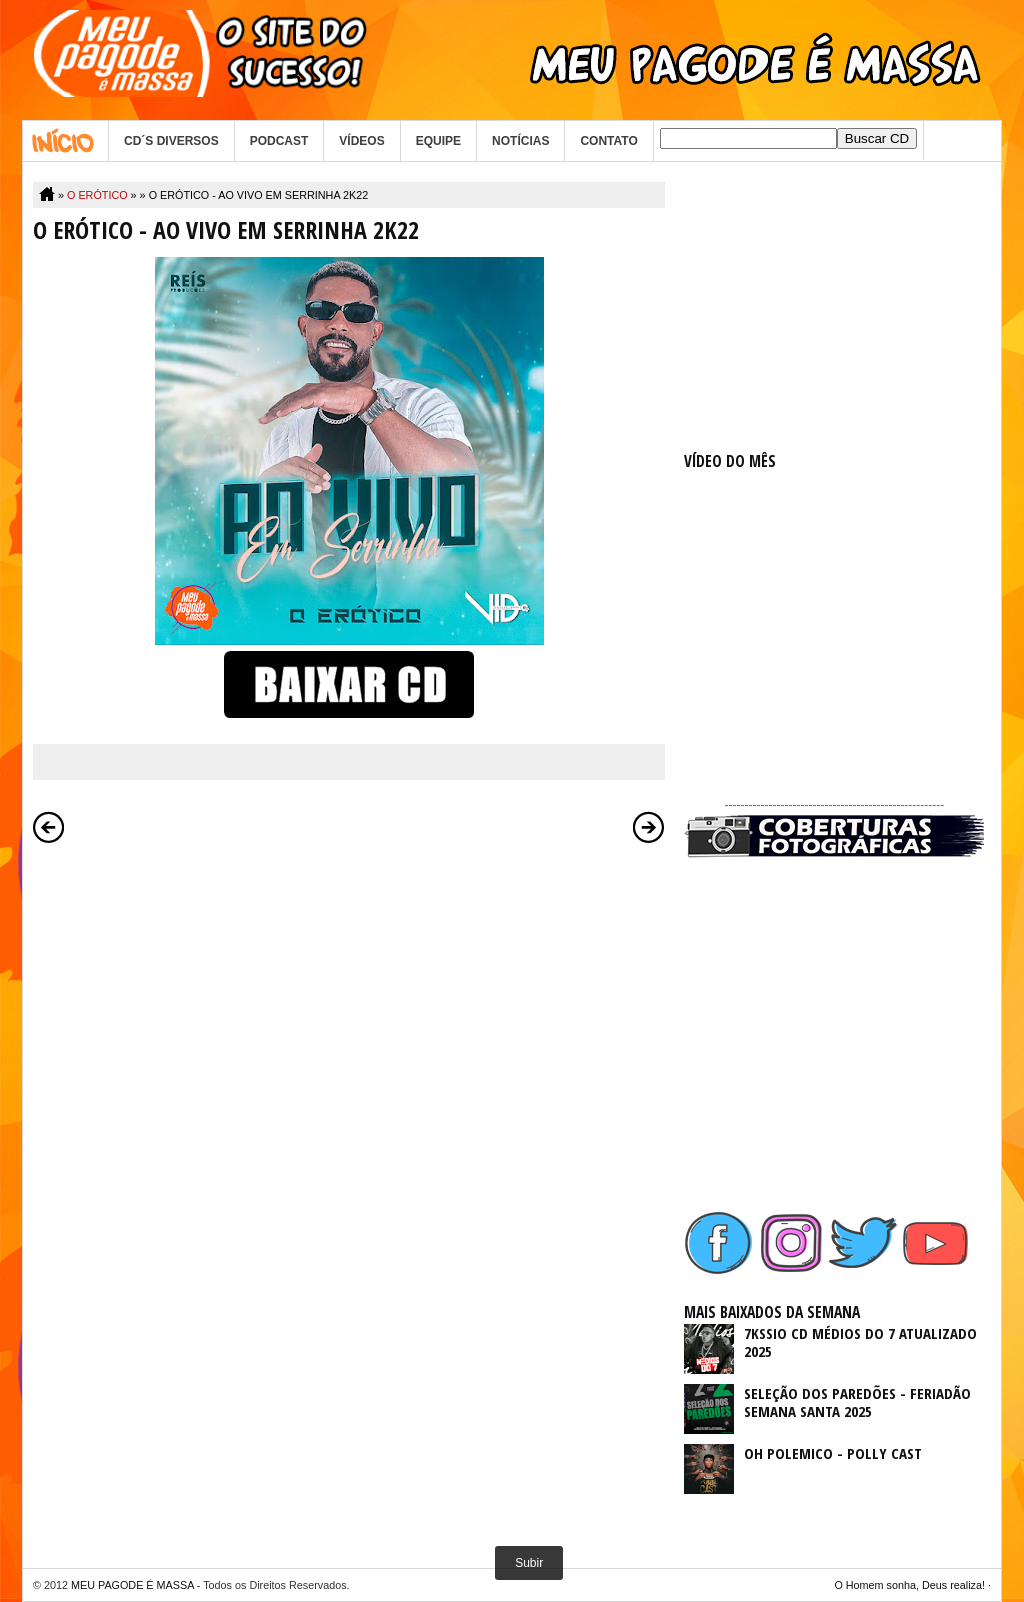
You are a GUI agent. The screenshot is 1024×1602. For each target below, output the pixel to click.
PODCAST (279, 141)
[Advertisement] (834, 307)
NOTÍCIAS (520, 141)
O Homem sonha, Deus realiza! (909, 1585)
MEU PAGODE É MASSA (132, 1585)
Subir (529, 1563)
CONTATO (608, 141)
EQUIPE (438, 141)
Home (65, 141)
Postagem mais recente (49, 827)
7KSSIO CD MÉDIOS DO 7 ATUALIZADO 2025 (860, 1342)
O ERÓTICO (97, 195)
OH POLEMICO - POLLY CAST (833, 1453)
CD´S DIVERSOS (171, 141)
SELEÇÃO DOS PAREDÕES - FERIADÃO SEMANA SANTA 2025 (857, 1402)
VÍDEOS (361, 141)
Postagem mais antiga (649, 827)
